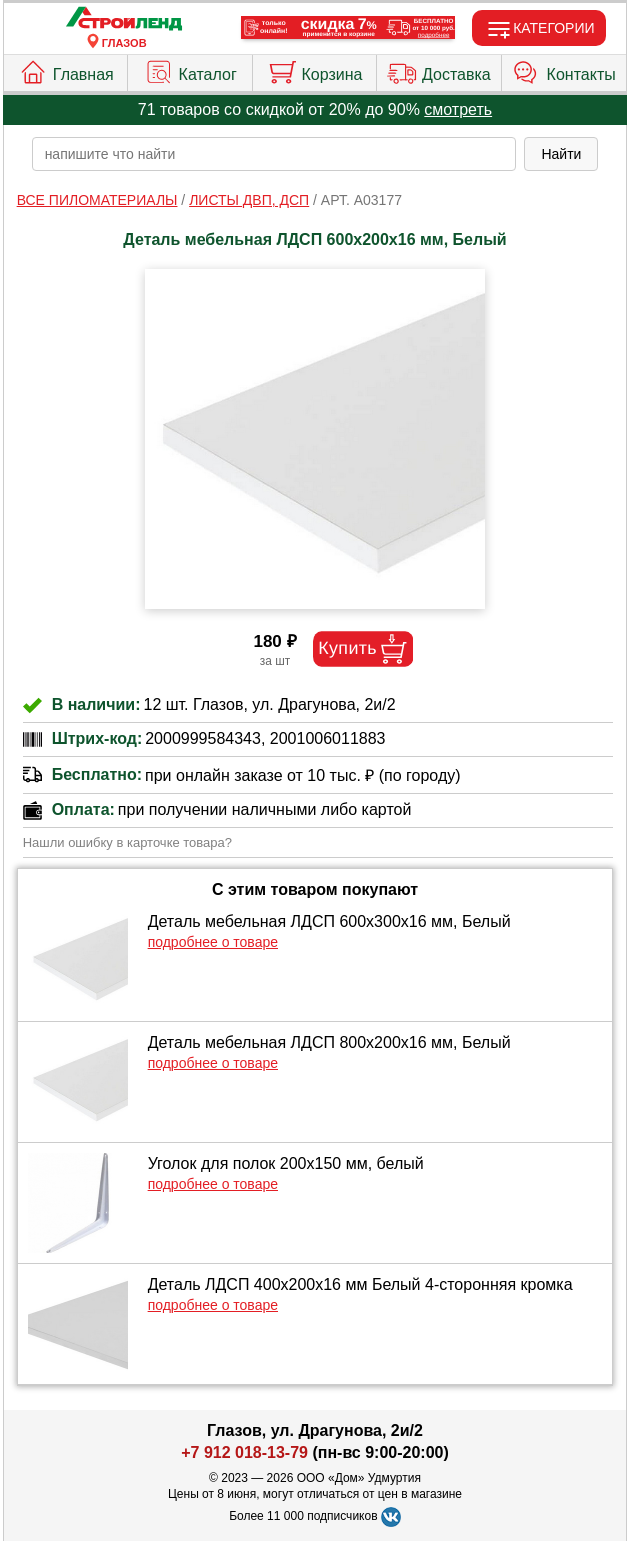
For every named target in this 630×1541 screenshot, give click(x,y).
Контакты (564, 70)
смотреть (458, 109)
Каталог (190, 70)
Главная (66, 70)
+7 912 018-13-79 (244, 1452)
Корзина (315, 70)
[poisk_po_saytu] (274, 154)
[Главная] (124, 19)
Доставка (439, 70)
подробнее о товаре (213, 942)
